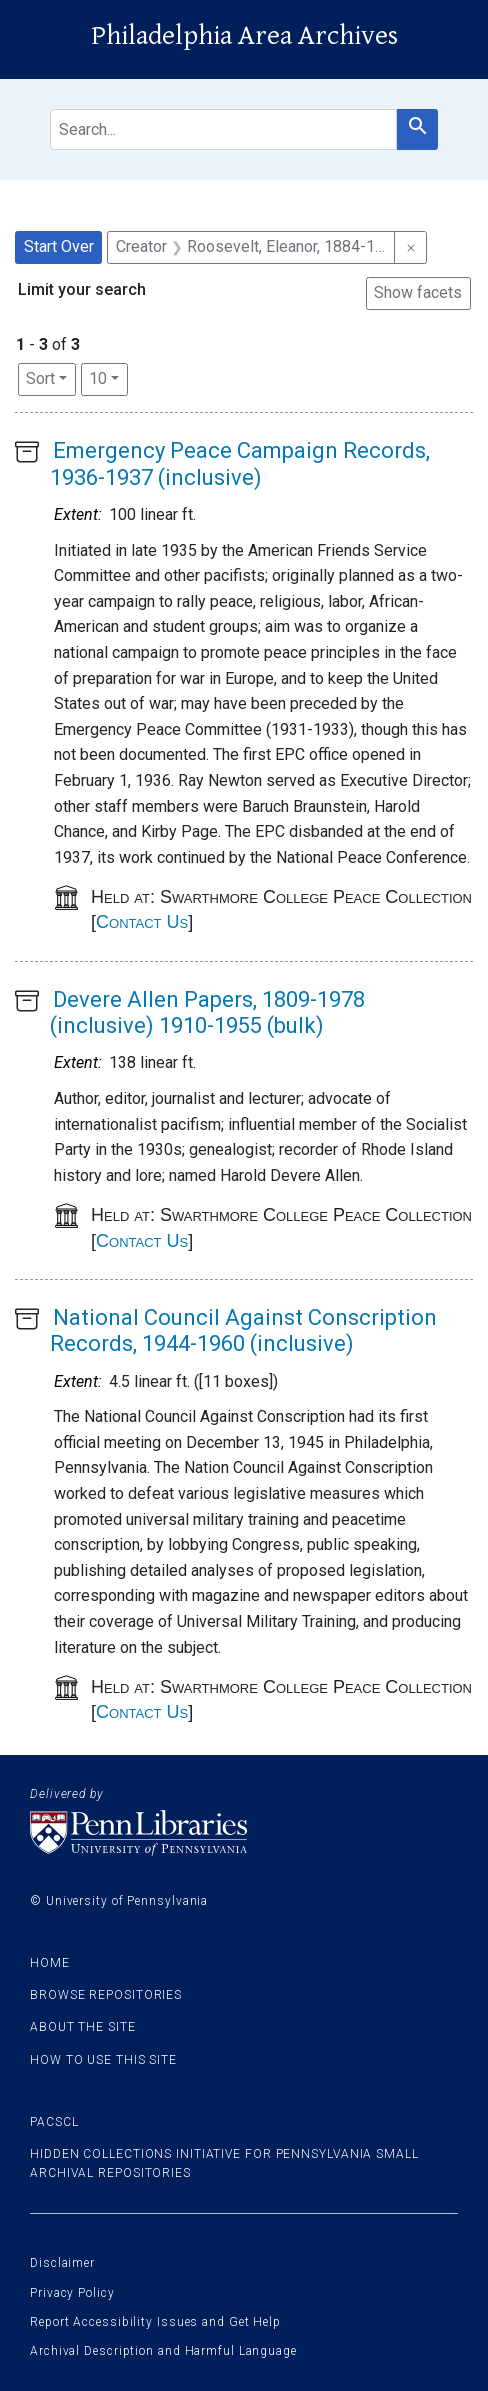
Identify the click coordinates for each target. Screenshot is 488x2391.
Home (50, 1963)
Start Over (59, 246)
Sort (40, 378)
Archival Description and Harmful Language (163, 2351)
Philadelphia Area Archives (244, 36)
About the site (83, 2027)
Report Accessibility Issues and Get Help (155, 2322)
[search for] (223, 129)
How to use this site (103, 2060)
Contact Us (142, 922)
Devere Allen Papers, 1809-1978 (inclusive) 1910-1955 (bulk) (207, 1012)
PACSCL (54, 2122)
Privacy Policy (72, 2293)
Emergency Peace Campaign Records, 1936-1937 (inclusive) (240, 463)
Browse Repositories (106, 1995)
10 (108, 377)
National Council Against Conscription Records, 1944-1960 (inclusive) (243, 1330)
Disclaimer (62, 2263)
